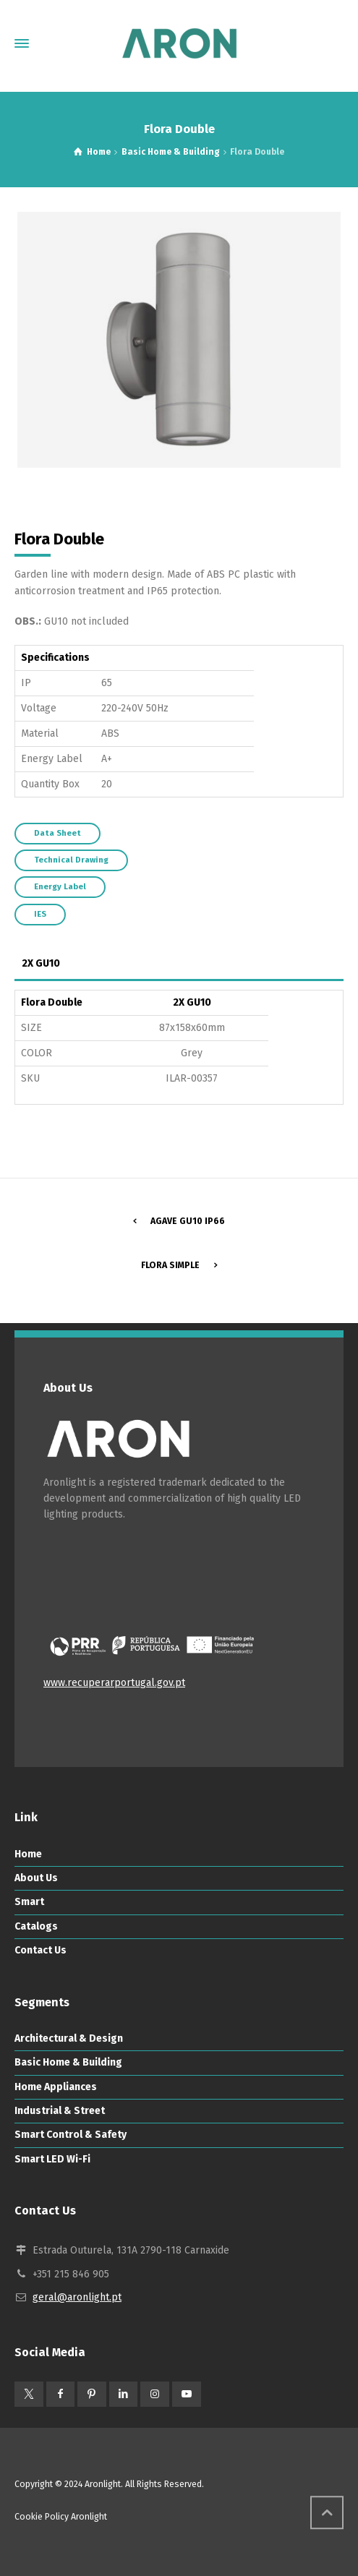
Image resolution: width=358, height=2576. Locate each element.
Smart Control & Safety (70, 2134)
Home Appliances (55, 2087)
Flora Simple (170, 1265)
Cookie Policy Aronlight (60, 2517)
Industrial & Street (59, 2111)
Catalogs (36, 1926)
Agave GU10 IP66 (187, 1221)
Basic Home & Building (68, 2062)
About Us (36, 1878)
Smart (29, 1902)
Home (28, 1854)
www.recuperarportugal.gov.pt (114, 1683)
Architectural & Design (68, 2038)
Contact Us (40, 1950)
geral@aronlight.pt (77, 2297)
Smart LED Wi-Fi (52, 2159)
